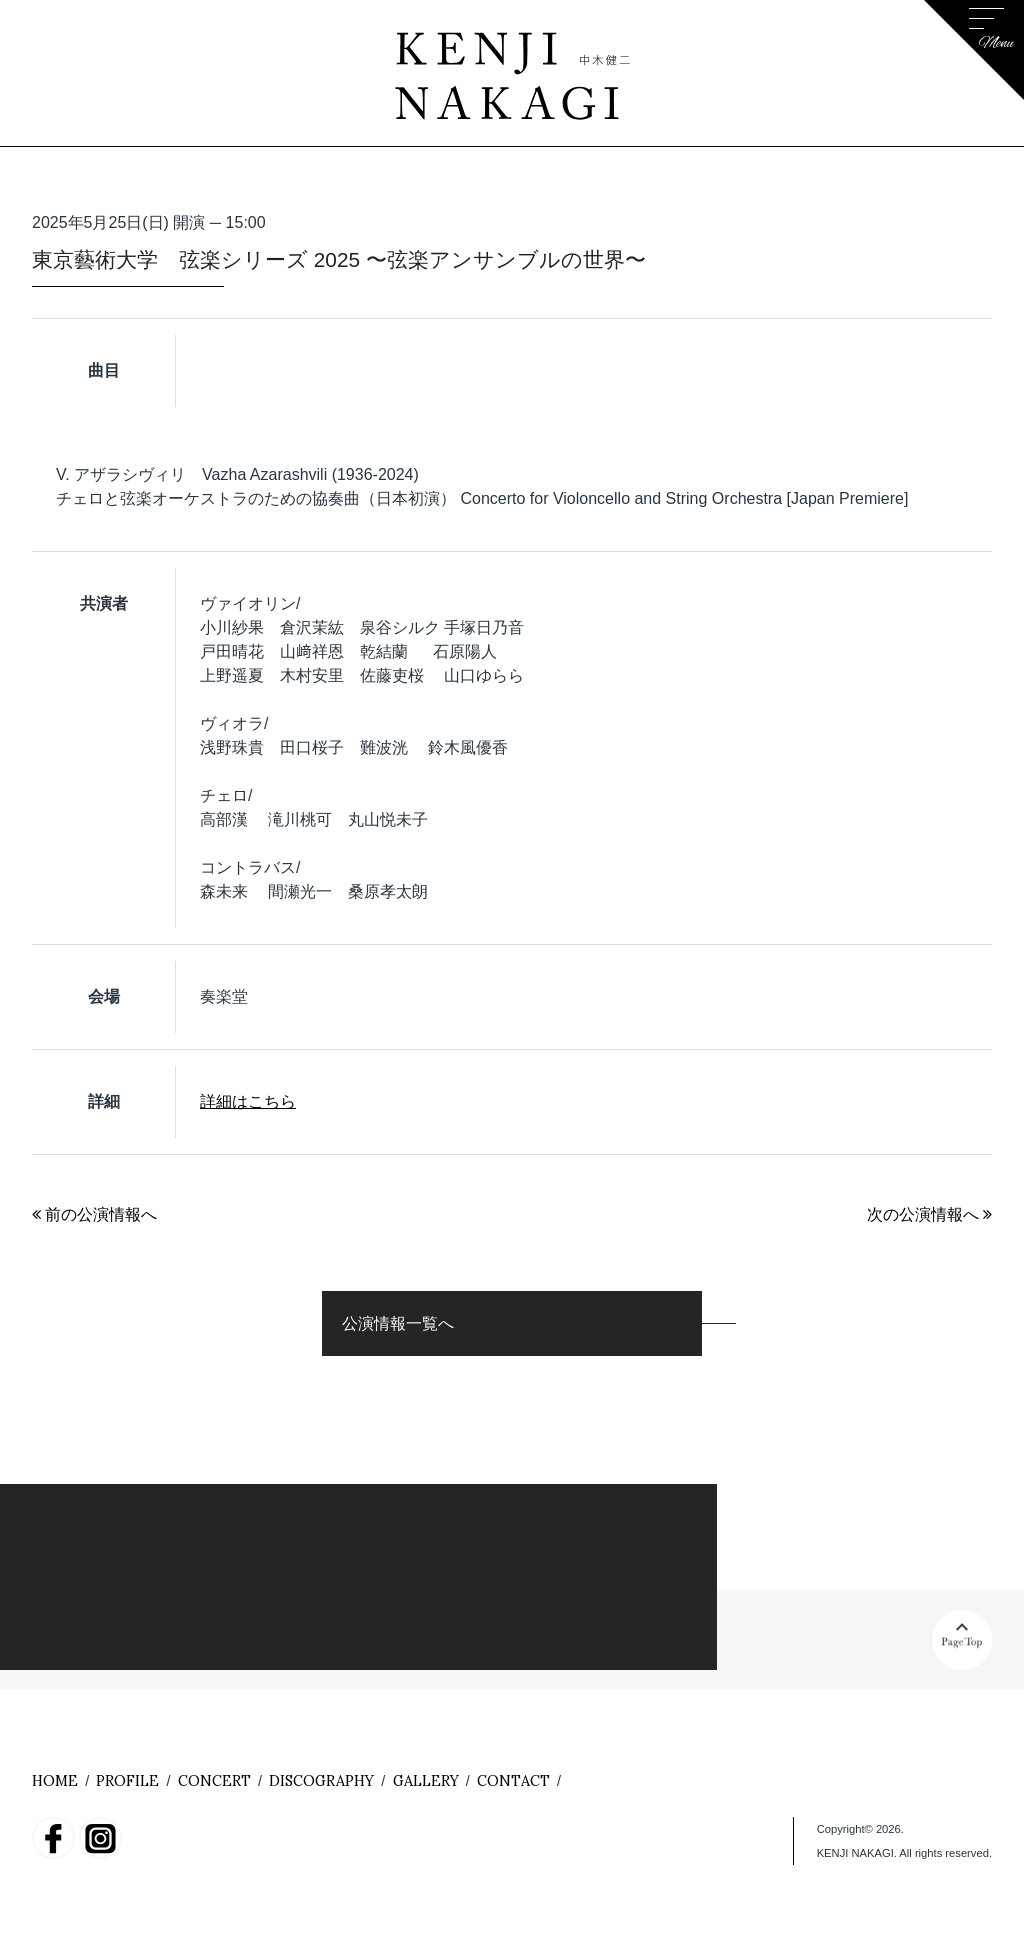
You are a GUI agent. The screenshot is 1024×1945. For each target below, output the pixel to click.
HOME (55, 1781)
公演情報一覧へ (398, 1323)
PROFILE (127, 1781)
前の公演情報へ (94, 1214)
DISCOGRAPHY (321, 1781)
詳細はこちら (248, 1101)
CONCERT (214, 1781)
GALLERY (426, 1781)
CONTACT (513, 1781)
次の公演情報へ (929, 1214)
